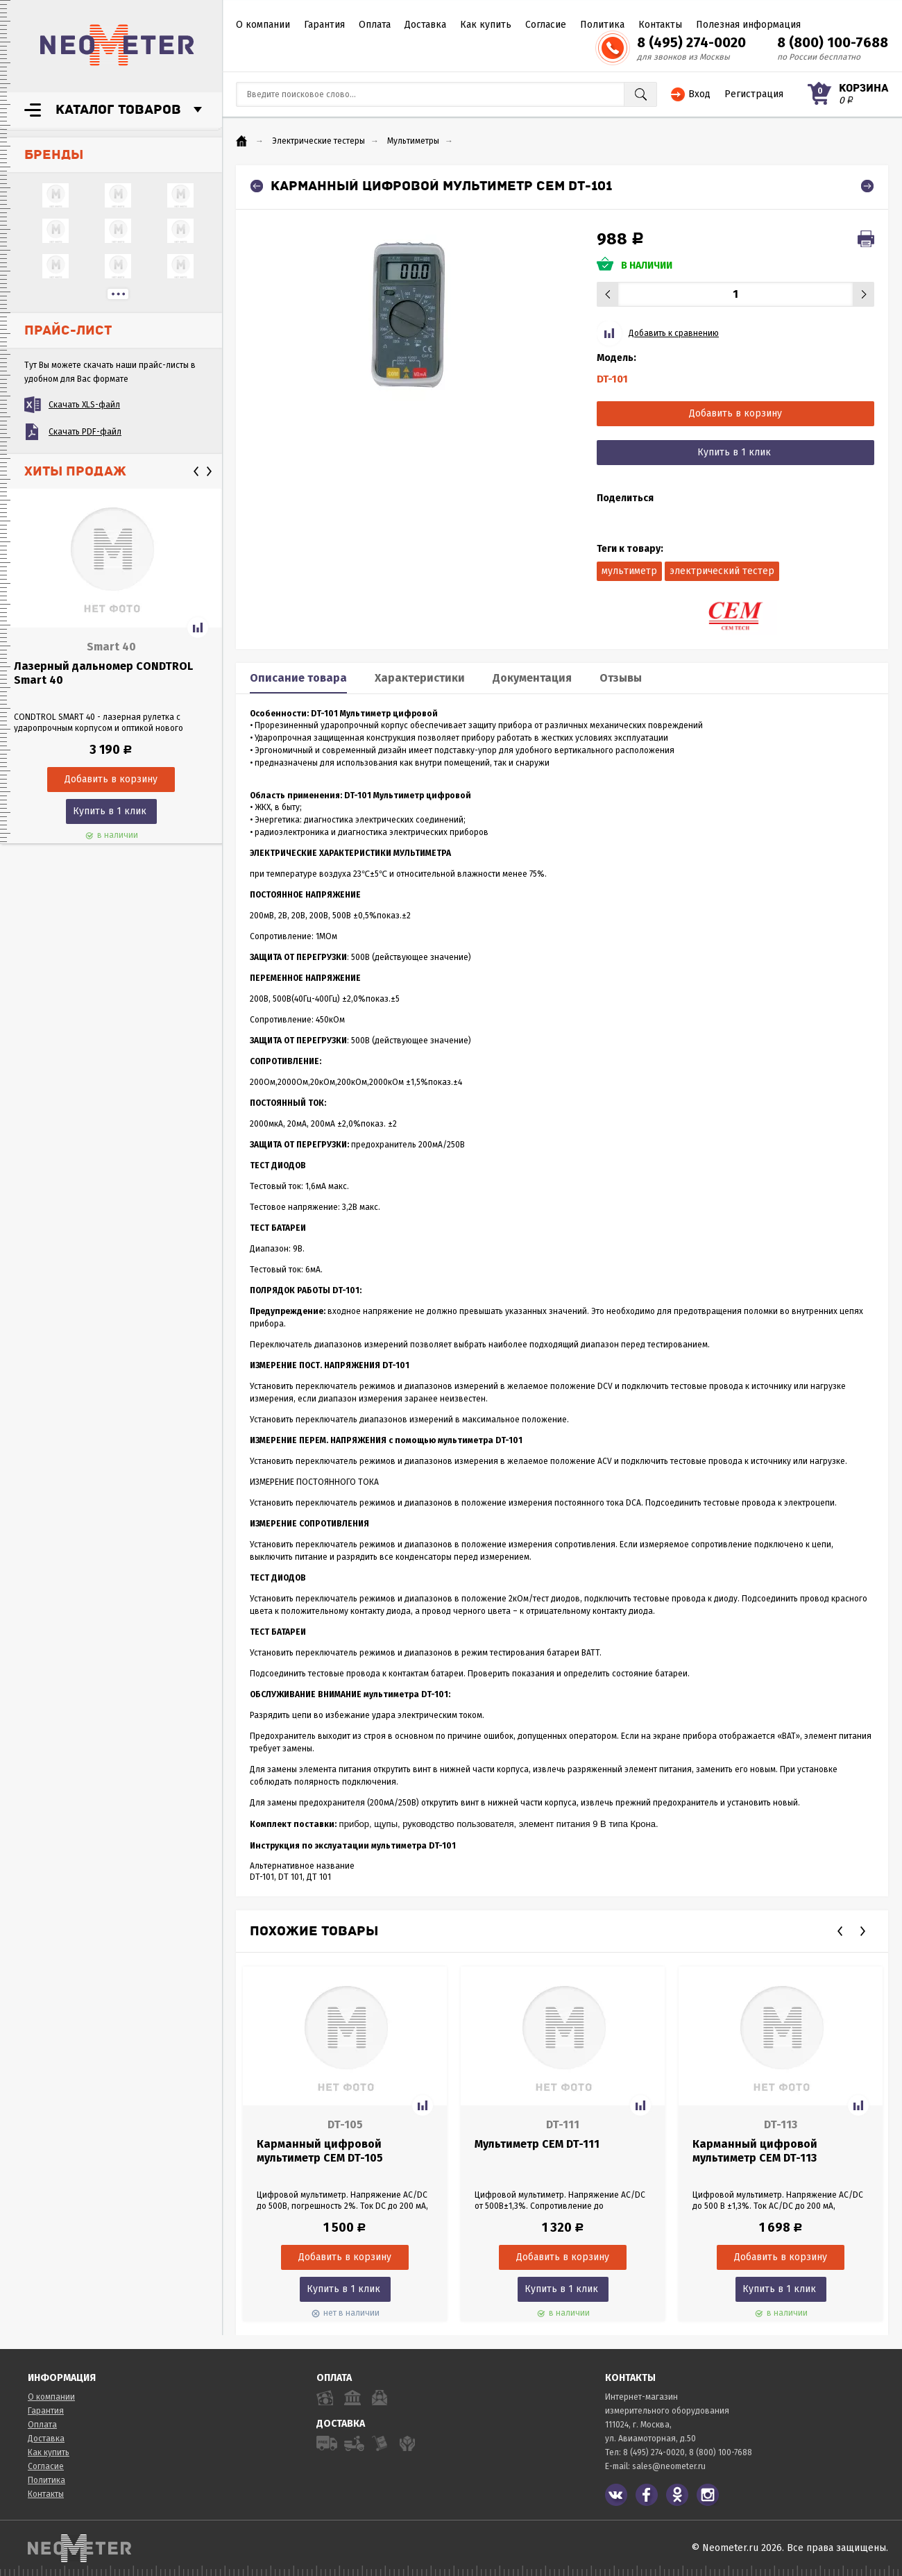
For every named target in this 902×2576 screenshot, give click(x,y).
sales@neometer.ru (669, 2466)
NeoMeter (117, 45)
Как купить (485, 25)
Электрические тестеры (318, 141)
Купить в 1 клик (109, 811)
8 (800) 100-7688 (832, 42)
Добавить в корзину (735, 413)
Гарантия (324, 25)
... (118, 294)
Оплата (375, 25)
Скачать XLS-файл (84, 405)
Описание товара (298, 677)
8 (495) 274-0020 (691, 42)
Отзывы (620, 677)
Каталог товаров (118, 110)
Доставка (425, 25)
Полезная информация (748, 25)
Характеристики (420, 677)
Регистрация (753, 94)
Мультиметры (413, 141)
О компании (263, 25)
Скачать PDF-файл (85, 432)
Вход (699, 94)
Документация (532, 677)
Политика (602, 25)
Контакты (660, 25)
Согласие (545, 25)
